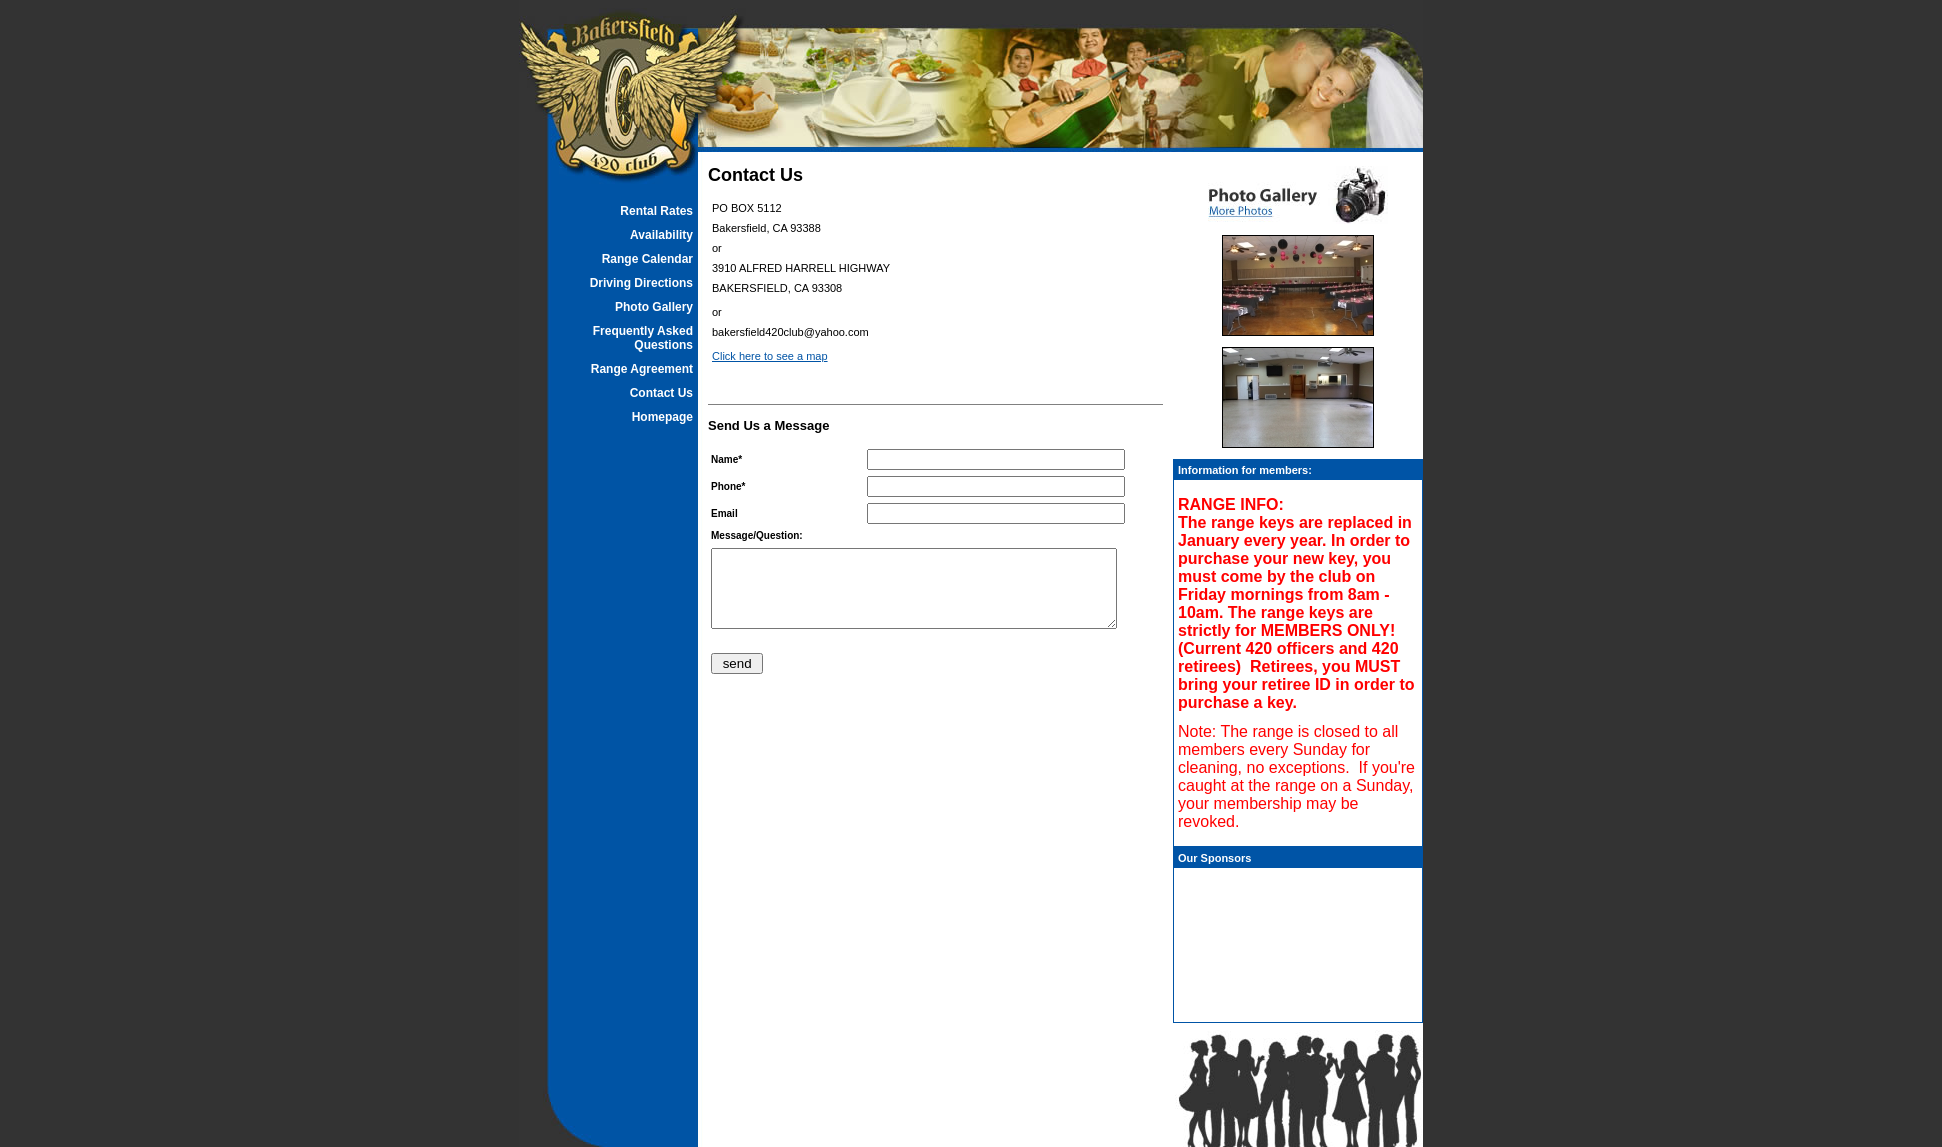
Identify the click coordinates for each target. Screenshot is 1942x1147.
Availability (661, 235)
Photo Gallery (654, 307)
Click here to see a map (770, 356)
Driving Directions (641, 283)
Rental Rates (656, 211)
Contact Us (661, 393)
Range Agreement (642, 369)
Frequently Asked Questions (643, 338)
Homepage (662, 417)
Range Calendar (647, 259)
